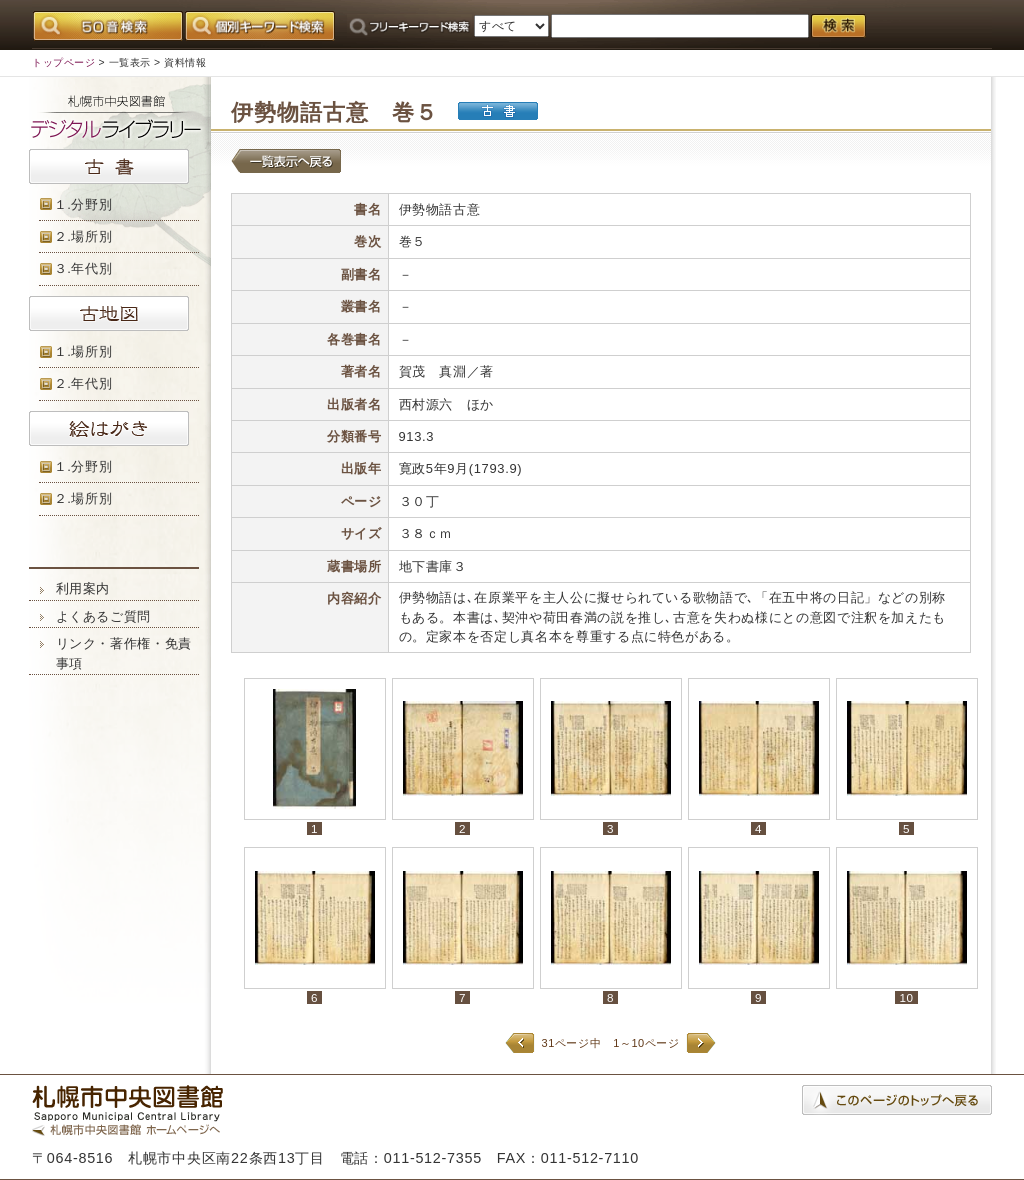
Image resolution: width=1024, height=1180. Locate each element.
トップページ (63, 62)
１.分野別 (83, 204)
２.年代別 (83, 383)
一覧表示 (130, 62)
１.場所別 (83, 351)
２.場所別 (83, 236)
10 (906, 997)
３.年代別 (83, 268)
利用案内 (83, 588)
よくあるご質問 (104, 616)
